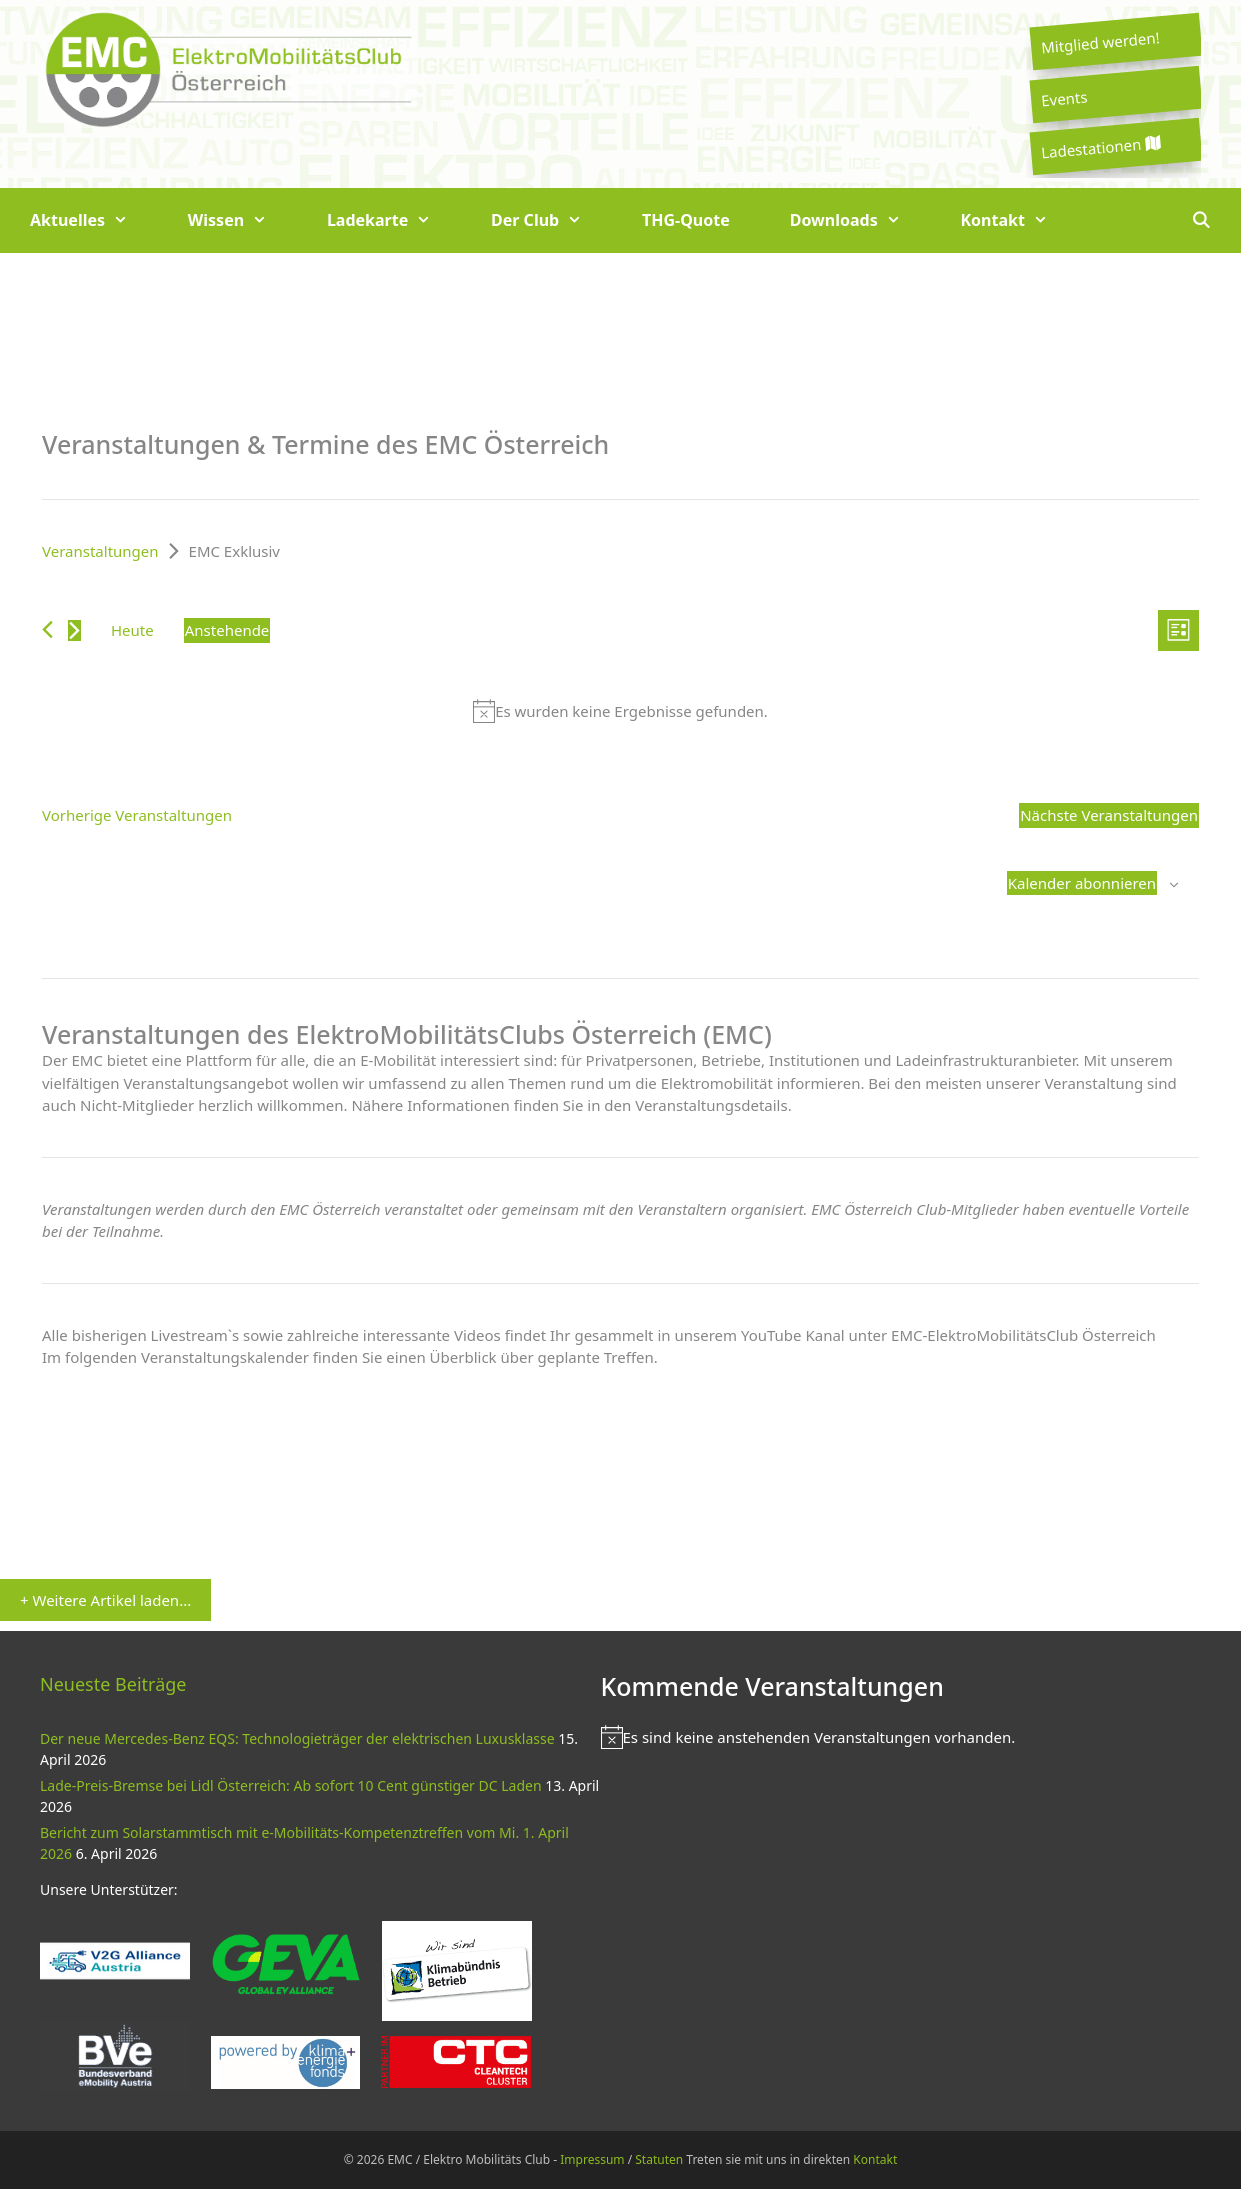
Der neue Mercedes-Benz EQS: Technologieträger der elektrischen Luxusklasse (297, 1738)
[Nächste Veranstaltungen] (74, 630)
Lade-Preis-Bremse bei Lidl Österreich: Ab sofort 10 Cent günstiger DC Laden (291, 1785)
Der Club (551, 220)
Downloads (860, 220)
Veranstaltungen (100, 551)
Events (1064, 98)
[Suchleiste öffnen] (1200, 220)
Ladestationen (1100, 147)
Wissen (242, 220)
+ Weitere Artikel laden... (105, 1600)
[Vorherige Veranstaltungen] (47, 629)
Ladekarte (394, 220)
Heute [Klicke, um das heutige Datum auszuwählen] (132, 630)
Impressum (592, 2159)
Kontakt (1019, 220)
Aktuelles (94, 220)
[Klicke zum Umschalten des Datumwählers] (227, 630)
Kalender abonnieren (1082, 883)
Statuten (659, 2159)
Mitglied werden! (1100, 42)
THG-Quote (686, 220)
